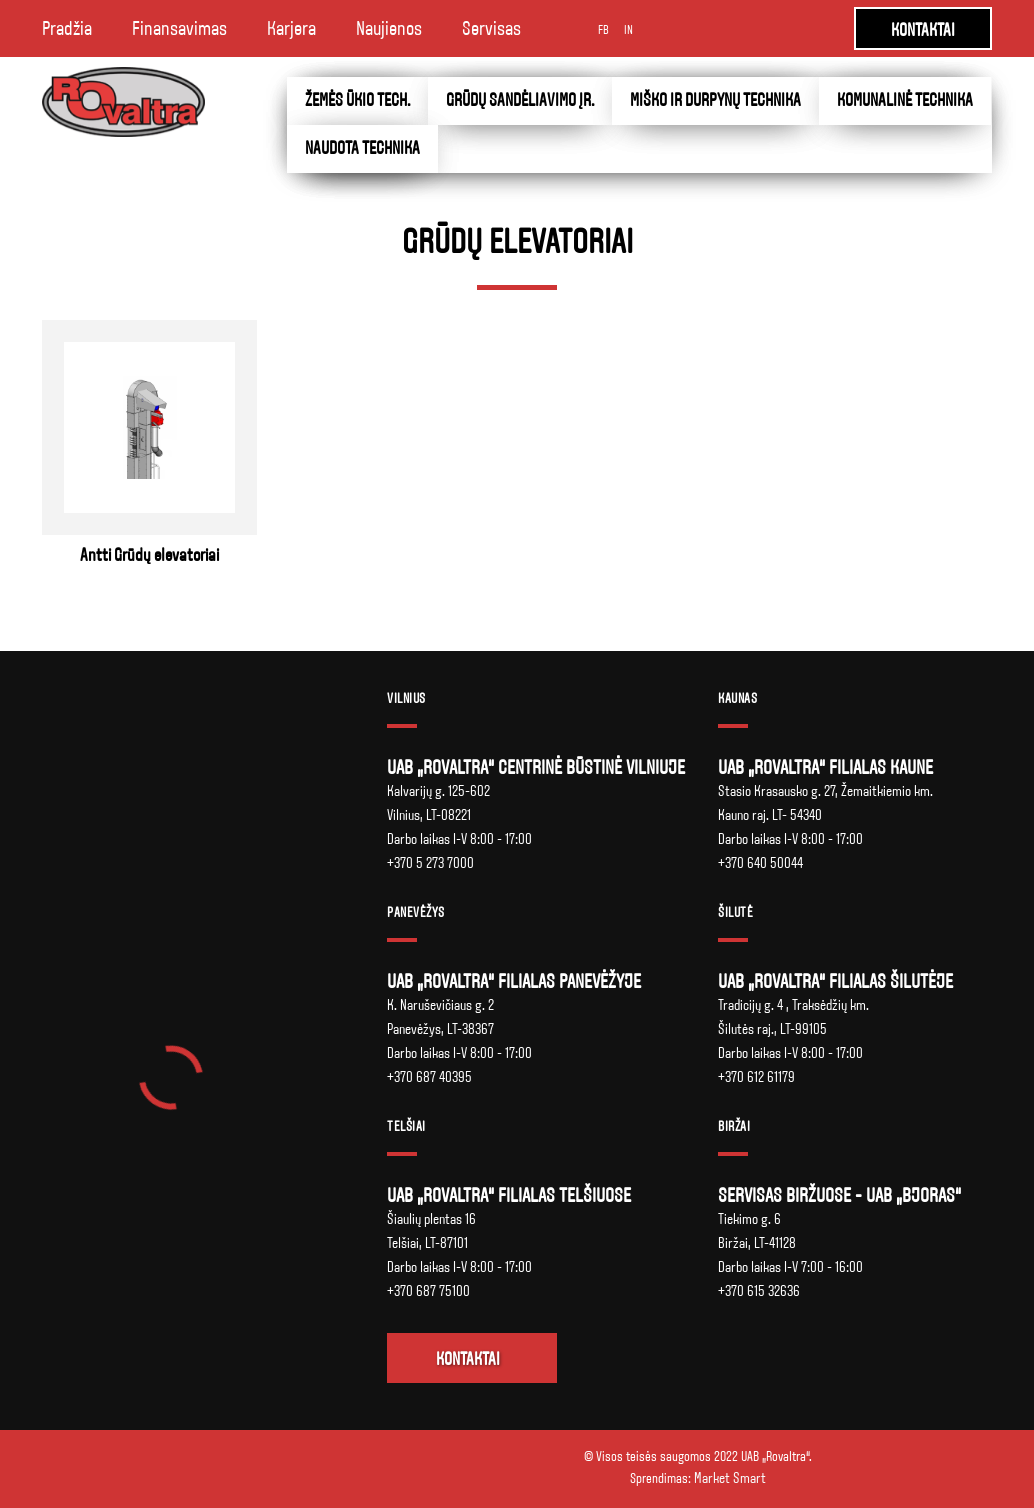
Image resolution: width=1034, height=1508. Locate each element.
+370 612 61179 (756, 1077)
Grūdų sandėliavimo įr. (520, 100)
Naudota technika (362, 148)
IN (628, 29)
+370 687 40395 (429, 1077)
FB (603, 29)
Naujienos (389, 28)
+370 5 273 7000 (430, 863)
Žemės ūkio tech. (357, 100)
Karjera (291, 28)
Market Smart (730, 1478)
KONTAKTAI (923, 30)
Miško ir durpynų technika (715, 100)
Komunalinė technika (905, 100)
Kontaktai (468, 1359)
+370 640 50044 (760, 863)
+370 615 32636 (759, 1291)
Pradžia (67, 28)
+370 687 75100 (428, 1291)
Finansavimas (179, 28)
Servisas (491, 28)
